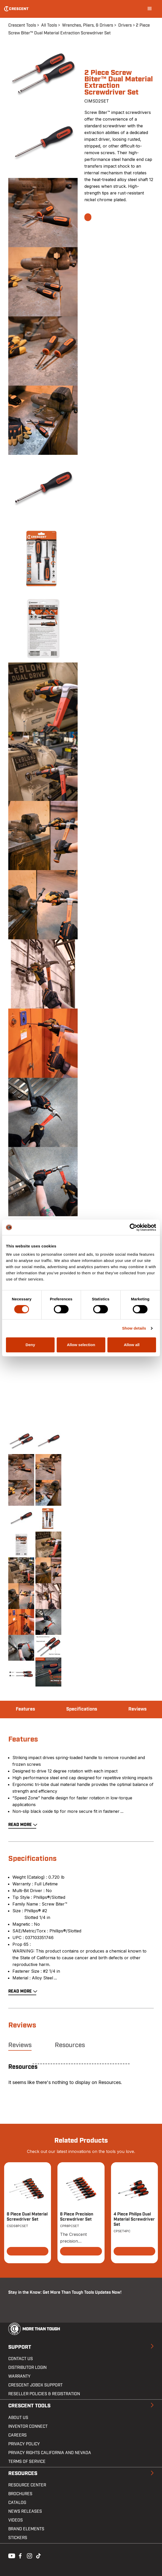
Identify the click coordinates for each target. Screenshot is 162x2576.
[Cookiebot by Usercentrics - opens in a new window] (133, 1227)
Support (19, 2347)
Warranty (19, 2376)
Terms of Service (27, 2462)
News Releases (25, 2511)
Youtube (10, 2555)
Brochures (20, 2494)
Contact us (20, 2359)
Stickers (17, 2538)
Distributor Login (27, 2368)
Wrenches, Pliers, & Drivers (87, 25)
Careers (17, 2435)
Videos (15, 2520)
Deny (30, 1344)
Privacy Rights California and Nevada (49, 2453)
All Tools (49, 25)
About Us (18, 2418)
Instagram (29, 2555)
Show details (134, 1328)
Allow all (131, 1344)
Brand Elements (26, 2529)
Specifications (81, 1709)
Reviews (137, 1709)
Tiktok (38, 2555)
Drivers (125, 25)
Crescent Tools (22, 25)
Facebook (20, 2555)
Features (25, 1709)
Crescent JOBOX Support (35, 2385)
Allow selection (81, 1344)
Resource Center (27, 2485)
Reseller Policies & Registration (44, 2394)
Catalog (17, 2503)
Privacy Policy (24, 2444)
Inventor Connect (28, 2426)
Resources (70, 2045)
